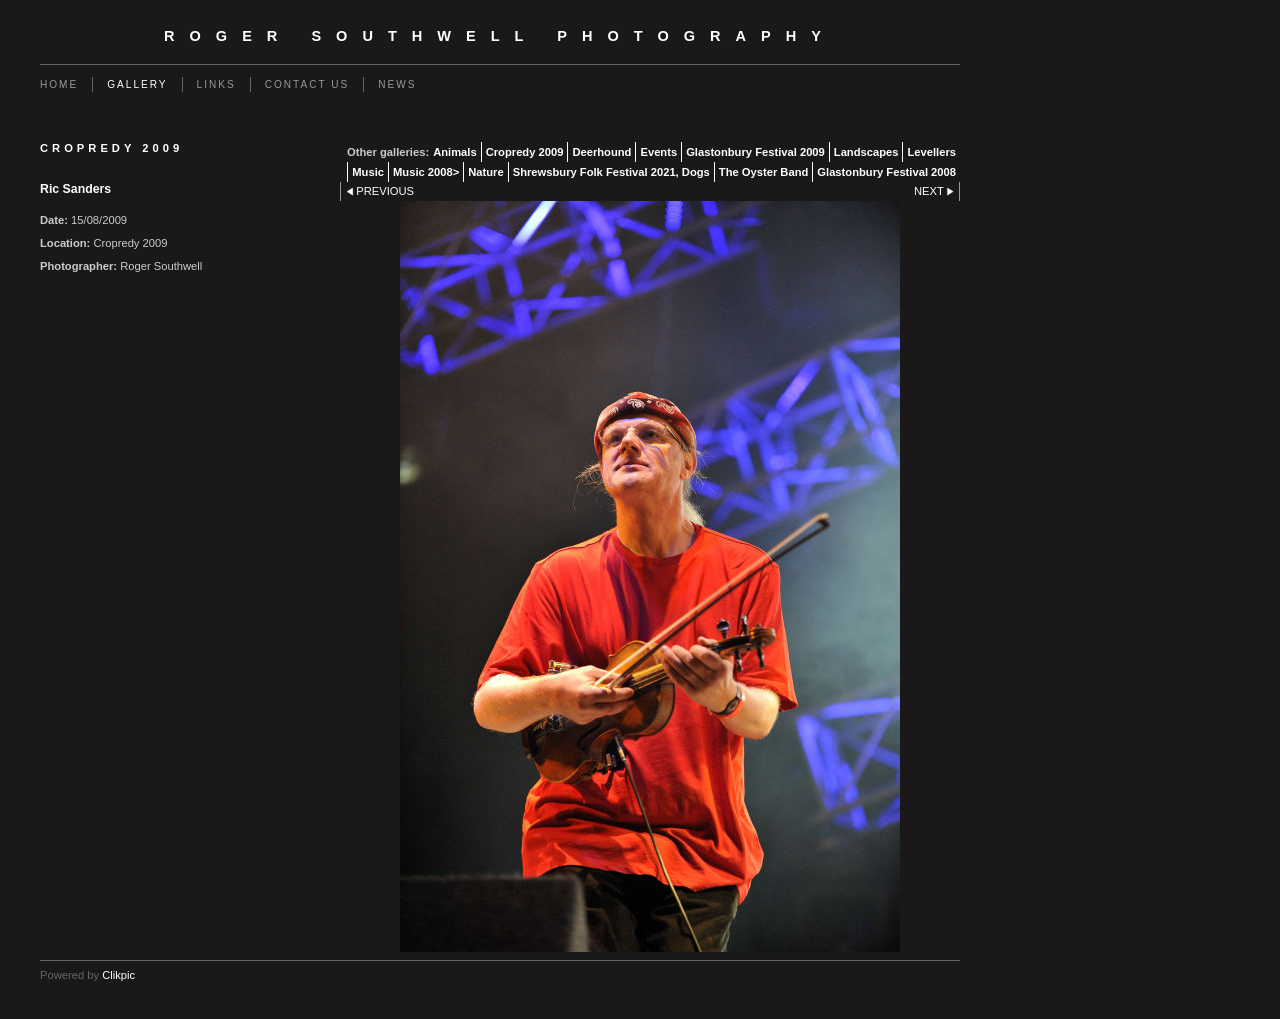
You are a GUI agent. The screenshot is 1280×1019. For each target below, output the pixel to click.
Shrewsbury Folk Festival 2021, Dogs (611, 172)
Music (368, 172)
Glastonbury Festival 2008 (886, 172)
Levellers (931, 152)
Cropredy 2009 (525, 152)
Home (59, 84)
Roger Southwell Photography (500, 36)
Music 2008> (426, 172)
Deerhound (601, 152)
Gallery (137, 84)
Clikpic (118, 975)
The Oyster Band (764, 172)
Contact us (307, 84)
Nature (485, 172)
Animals (455, 152)
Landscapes (866, 152)
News (397, 84)
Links (216, 84)
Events (658, 152)
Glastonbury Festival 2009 (755, 152)
